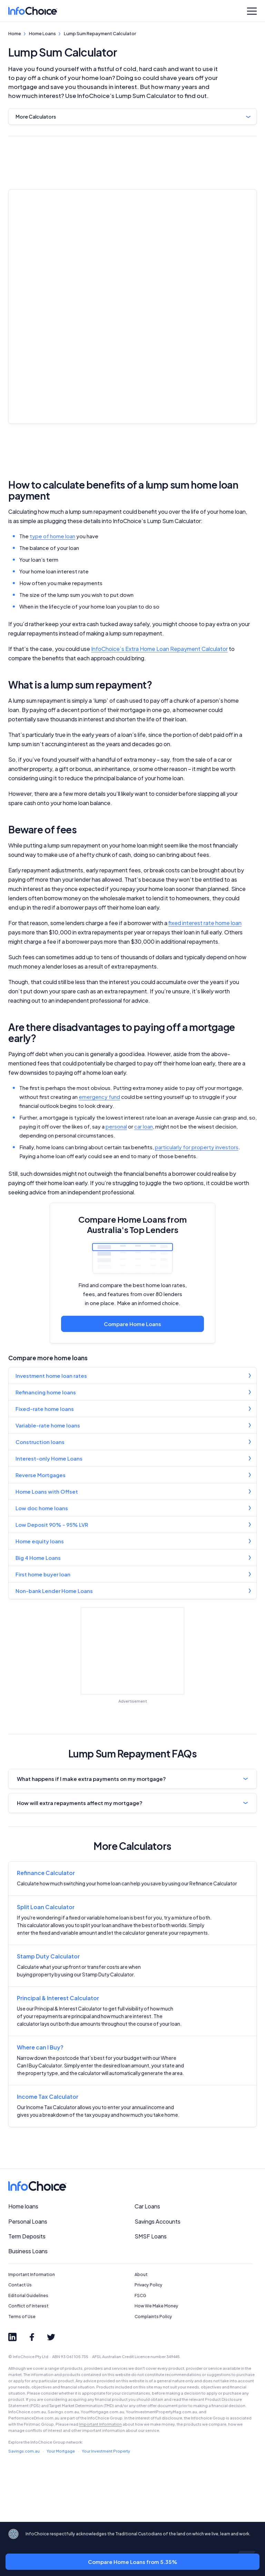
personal (116, 1126)
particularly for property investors (196, 1147)
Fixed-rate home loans (45, 1408)
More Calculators (36, 116)
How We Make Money (156, 2305)
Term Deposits (27, 2236)
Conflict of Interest (28, 2305)
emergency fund (99, 1096)
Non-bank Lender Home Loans (54, 1590)
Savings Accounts (157, 2221)
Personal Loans (27, 2221)
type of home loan (52, 536)
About (141, 2274)
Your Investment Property (106, 2451)
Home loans (23, 2206)
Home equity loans (40, 1541)
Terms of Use (22, 2316)
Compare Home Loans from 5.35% (132, 2561)
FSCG (140, 2295)
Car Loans (147, 2206)
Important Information (31, 2274)
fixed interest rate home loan (205, 922)
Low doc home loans (42, 1508)
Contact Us (20, 2284)
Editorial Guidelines (28, 2295)
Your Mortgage (61, 2451)
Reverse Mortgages (41, 1475)
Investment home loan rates (51, 1375)
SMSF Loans (151, 2236)
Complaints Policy (153, 2316)
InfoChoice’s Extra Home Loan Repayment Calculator (159, 648)
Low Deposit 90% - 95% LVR (52, 1524)
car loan (143, 1126)
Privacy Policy (149, 2284)
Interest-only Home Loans (49, 1458)
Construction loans (40, 1442)
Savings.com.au (24, 2451)
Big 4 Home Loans (38, 1557)
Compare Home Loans (132, 1324)
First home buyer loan (43, 1574)
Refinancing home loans (46, 1392)
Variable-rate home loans (48, 1425)
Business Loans (28, 2251)
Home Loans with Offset (47, 1491)
